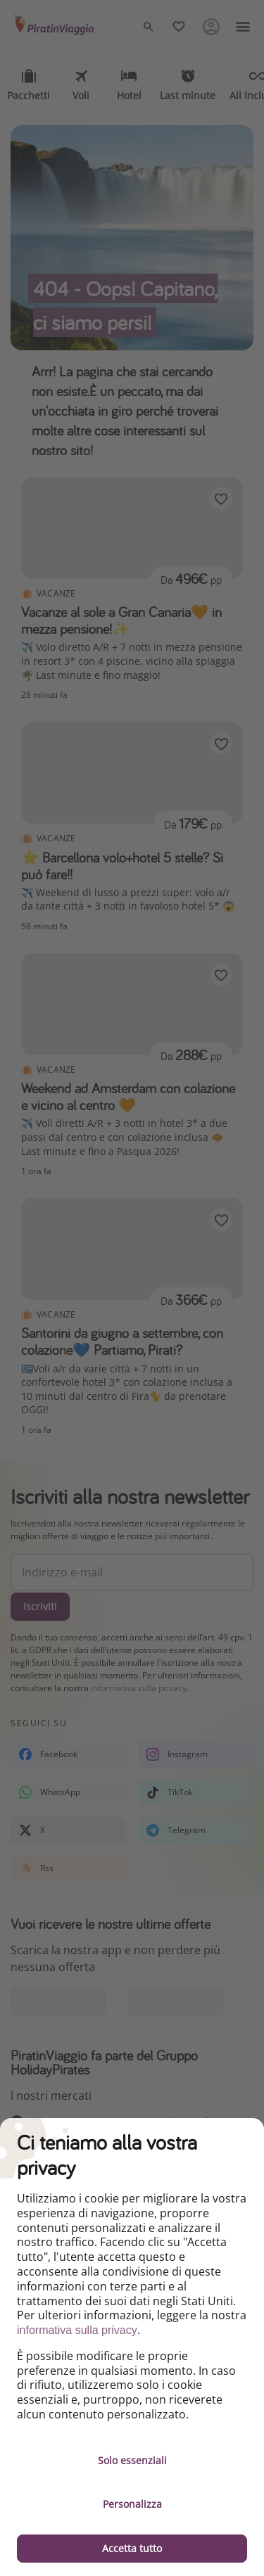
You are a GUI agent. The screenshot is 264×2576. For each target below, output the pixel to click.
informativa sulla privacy (77, 2330)
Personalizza (132, 2504)
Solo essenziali (132, 2460)
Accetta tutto (132, 2548)
